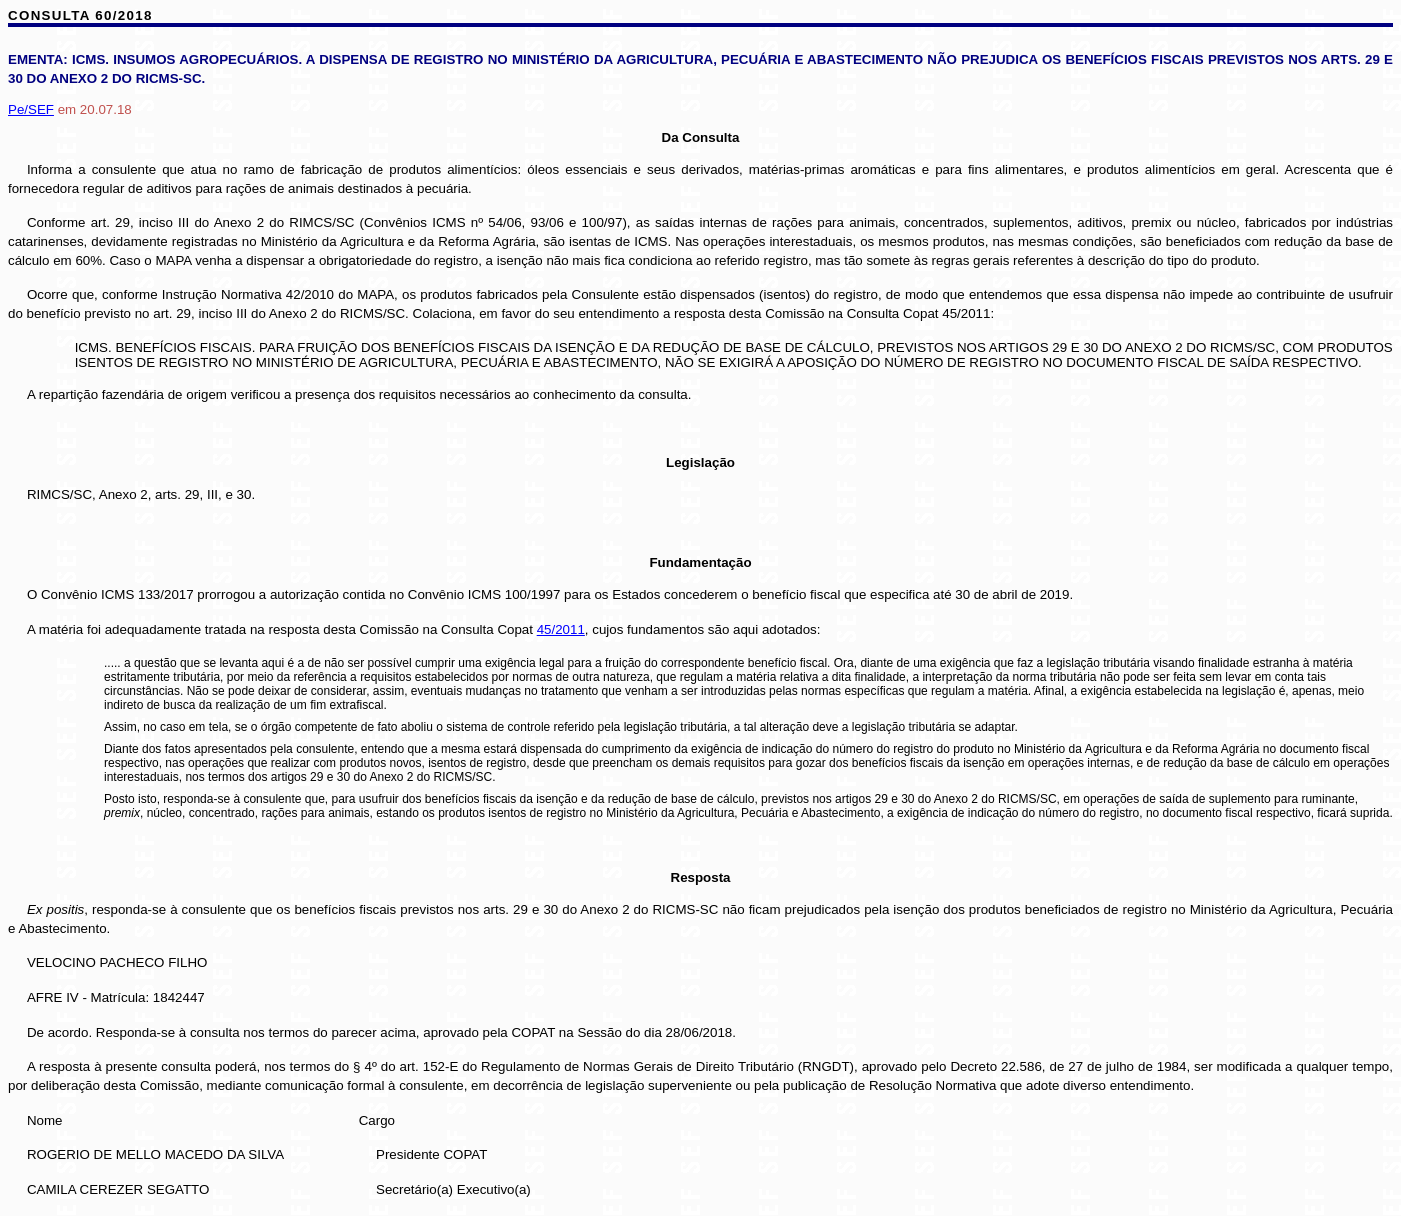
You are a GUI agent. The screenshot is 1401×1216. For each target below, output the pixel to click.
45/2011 (561, 629)
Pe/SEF (31, 109)
